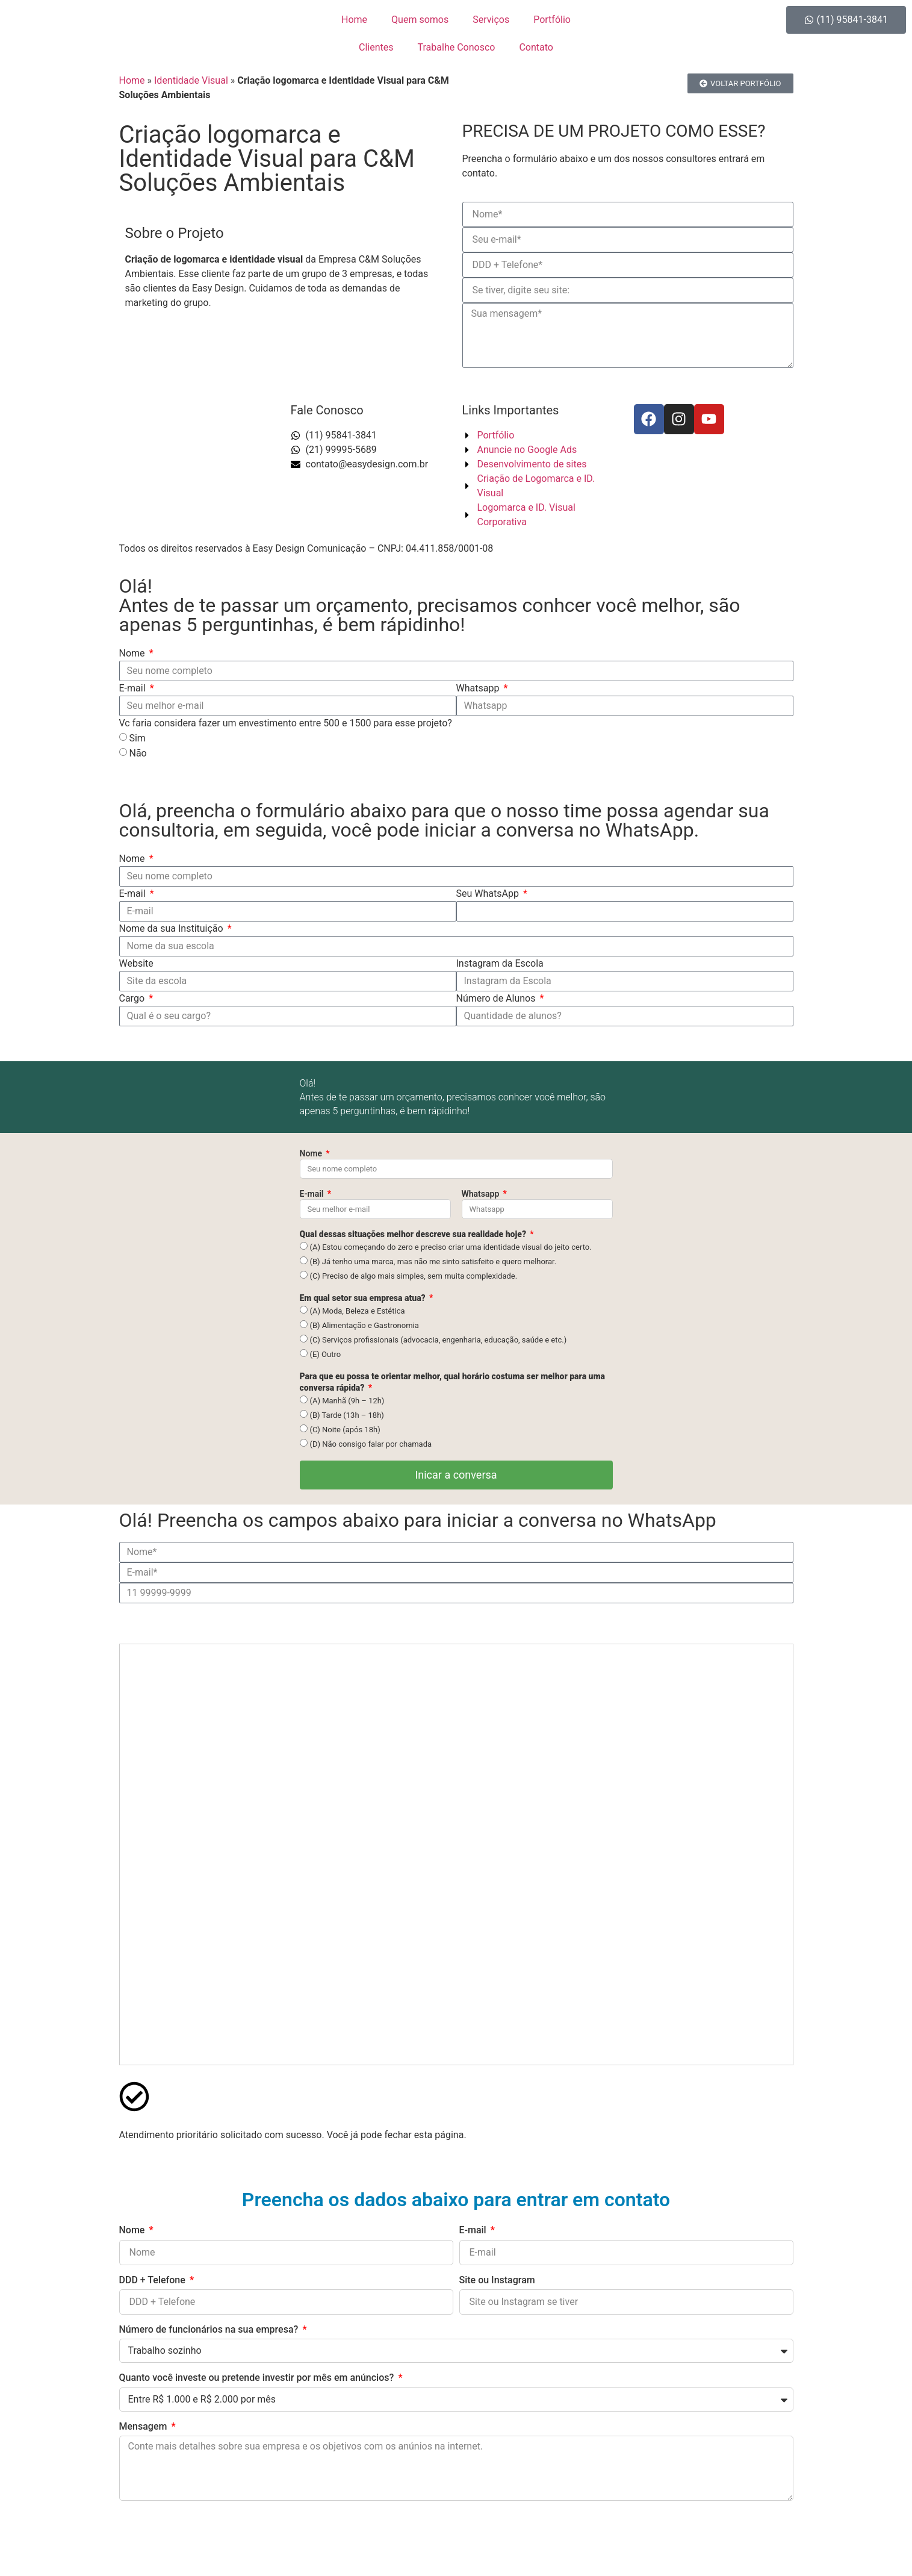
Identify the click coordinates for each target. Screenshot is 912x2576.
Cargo (133, 998)
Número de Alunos (497, 998)
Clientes (376, 47)
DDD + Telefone (153, 2280)
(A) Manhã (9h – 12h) (346, 1400)
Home (354, 19)
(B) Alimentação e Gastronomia (363, 1325)
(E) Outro (325, 1354)
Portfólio (552, 19)
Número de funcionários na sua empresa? (210, 2329)
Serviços (491, 19)
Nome (133, 653)
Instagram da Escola (500, 963)
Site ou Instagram (497, 2280)
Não (137, 753)
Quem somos (419, 19)
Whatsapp (479, 688)
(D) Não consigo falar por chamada (370, 1444)
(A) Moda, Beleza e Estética (357, 1310)
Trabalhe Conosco (456, 47)
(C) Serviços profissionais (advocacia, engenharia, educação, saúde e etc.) (437, 1339)
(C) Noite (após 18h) (344, 1429)
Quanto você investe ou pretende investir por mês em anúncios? (258, 2377)
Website (136, 963)
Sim (137, 738)
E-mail (133, 688)
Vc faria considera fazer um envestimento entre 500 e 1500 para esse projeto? (285, 723)
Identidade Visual (191, 80)
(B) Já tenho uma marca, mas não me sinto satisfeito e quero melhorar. (432, 1261)
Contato (536, 47)
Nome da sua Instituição (172, 928)
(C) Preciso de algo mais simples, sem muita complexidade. (413, 1275)
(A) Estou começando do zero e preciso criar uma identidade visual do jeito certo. (450, 1247)
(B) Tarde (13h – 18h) (346, 1415)
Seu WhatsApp (488, 893)
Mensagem (144, 2426)
